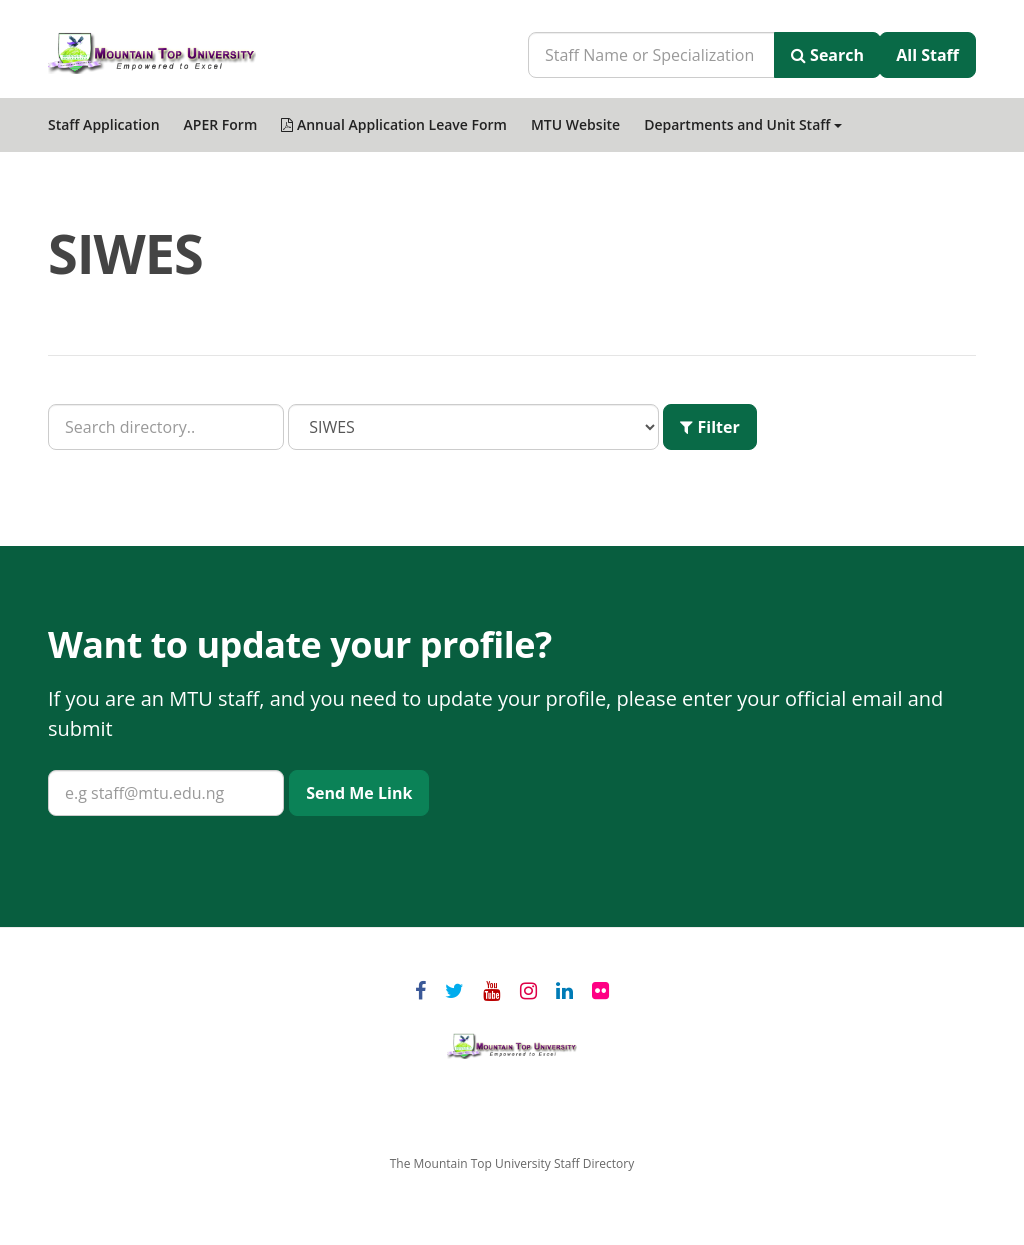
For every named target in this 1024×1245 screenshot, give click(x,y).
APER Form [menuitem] (221, 124)
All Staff (927, 55)
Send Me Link (359, 793)
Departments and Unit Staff (743, 124)
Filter (709, 427)
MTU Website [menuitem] (575, 124)
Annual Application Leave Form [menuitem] (394, 124)
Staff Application (104, 124)
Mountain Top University (512, 1046)
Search (827, 55)
